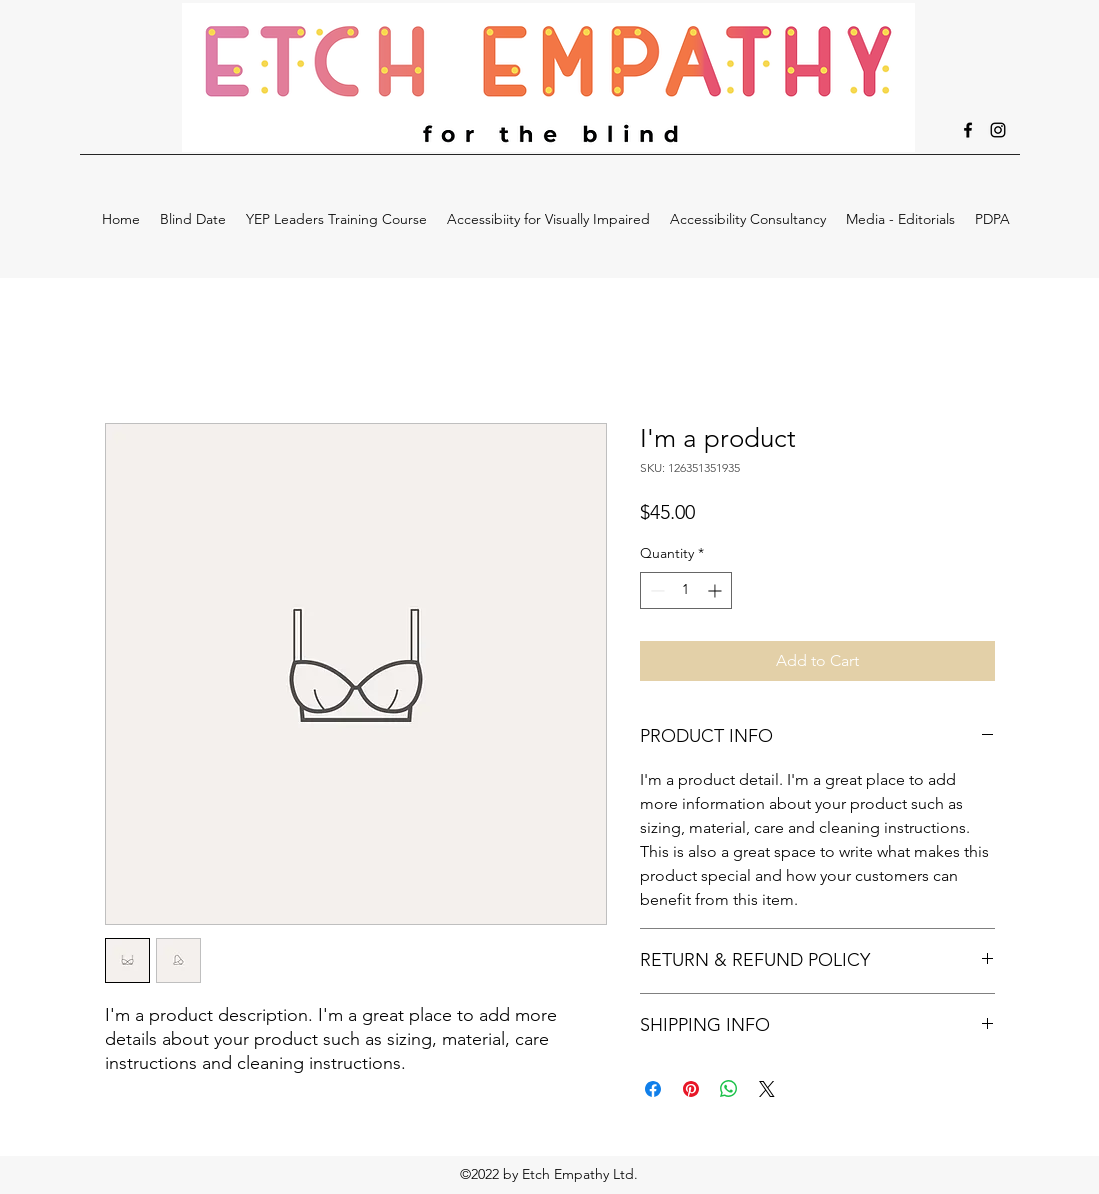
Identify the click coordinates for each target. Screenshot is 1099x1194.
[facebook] (968, 130)
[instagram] (998, 130)
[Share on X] (767, 1089)
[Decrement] (655, 590)
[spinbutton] (686, 590)
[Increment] (716, 590)
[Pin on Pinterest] (691, 1089)
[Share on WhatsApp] (729, 1089)
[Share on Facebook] (653, 1089)
